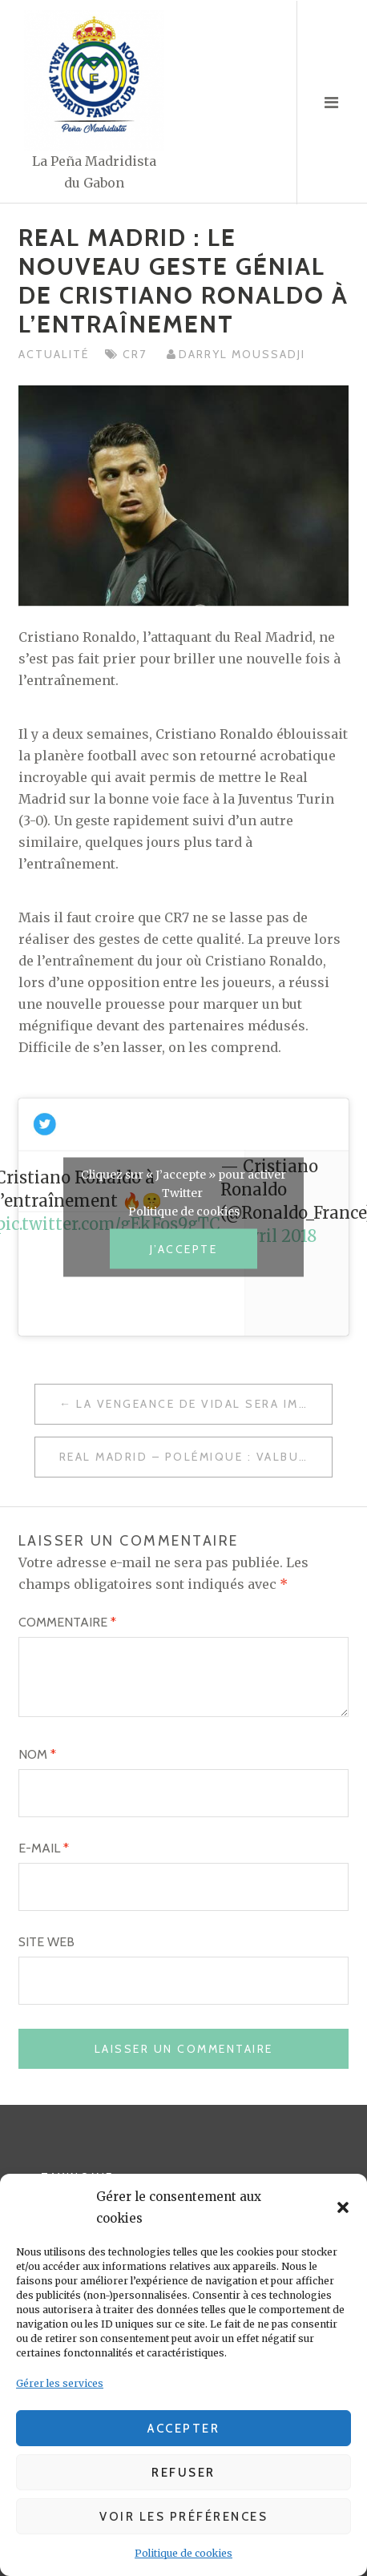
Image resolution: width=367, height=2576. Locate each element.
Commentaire (67, 1622)
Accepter (183, 2428)
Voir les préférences (183, 2516)
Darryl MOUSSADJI (242, 354)
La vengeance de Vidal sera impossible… (204, 1404)
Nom (37, 1754)
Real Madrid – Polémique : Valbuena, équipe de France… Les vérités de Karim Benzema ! (195, 1456)
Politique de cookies (183, 2553)
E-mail (43, 1848)
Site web (46, 1941)
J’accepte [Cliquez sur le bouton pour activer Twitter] (184, 1248)
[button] (343, 2207)
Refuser (183, 2472)
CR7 (137, 354)
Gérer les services (59, 2383)
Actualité (53, 354)
